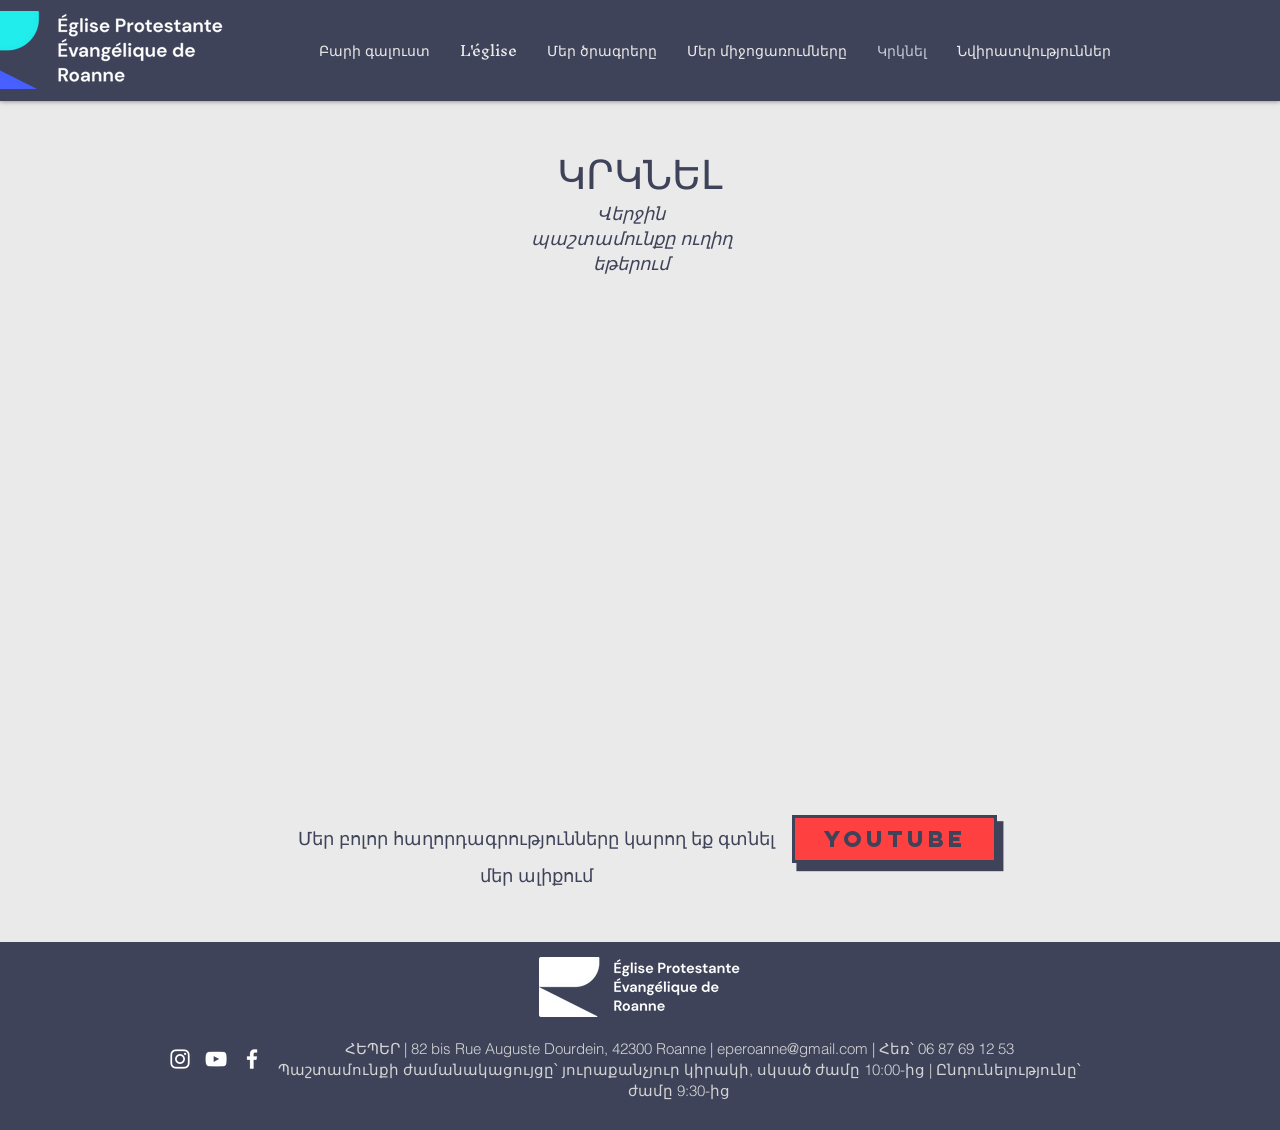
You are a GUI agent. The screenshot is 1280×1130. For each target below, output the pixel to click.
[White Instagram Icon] (180, 1059)
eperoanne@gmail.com (792, 1048)
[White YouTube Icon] (216, 1059)
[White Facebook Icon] (252, 1059)
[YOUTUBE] (894, 839)
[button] (488, 50)
